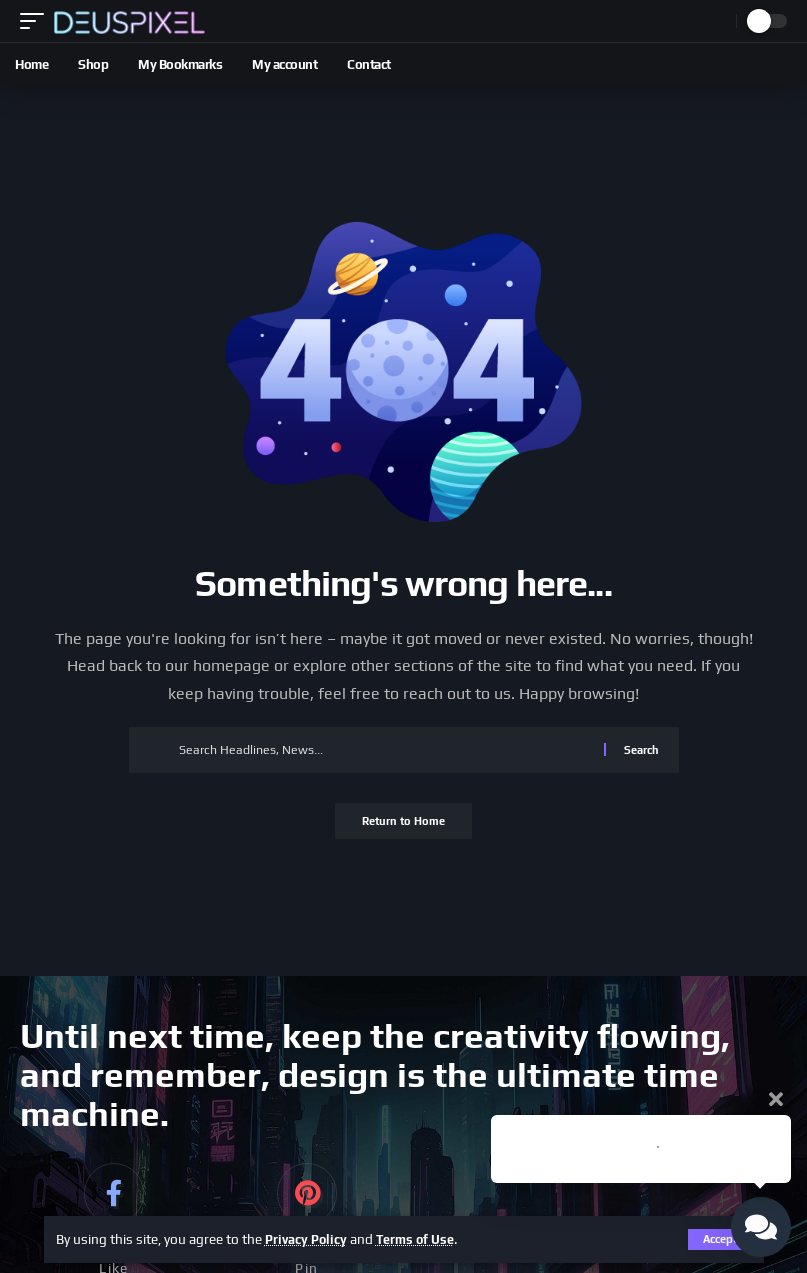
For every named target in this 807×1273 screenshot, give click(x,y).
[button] (37, 20)
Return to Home (403, 823)
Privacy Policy (309, 1239)
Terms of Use (425, 1239)
